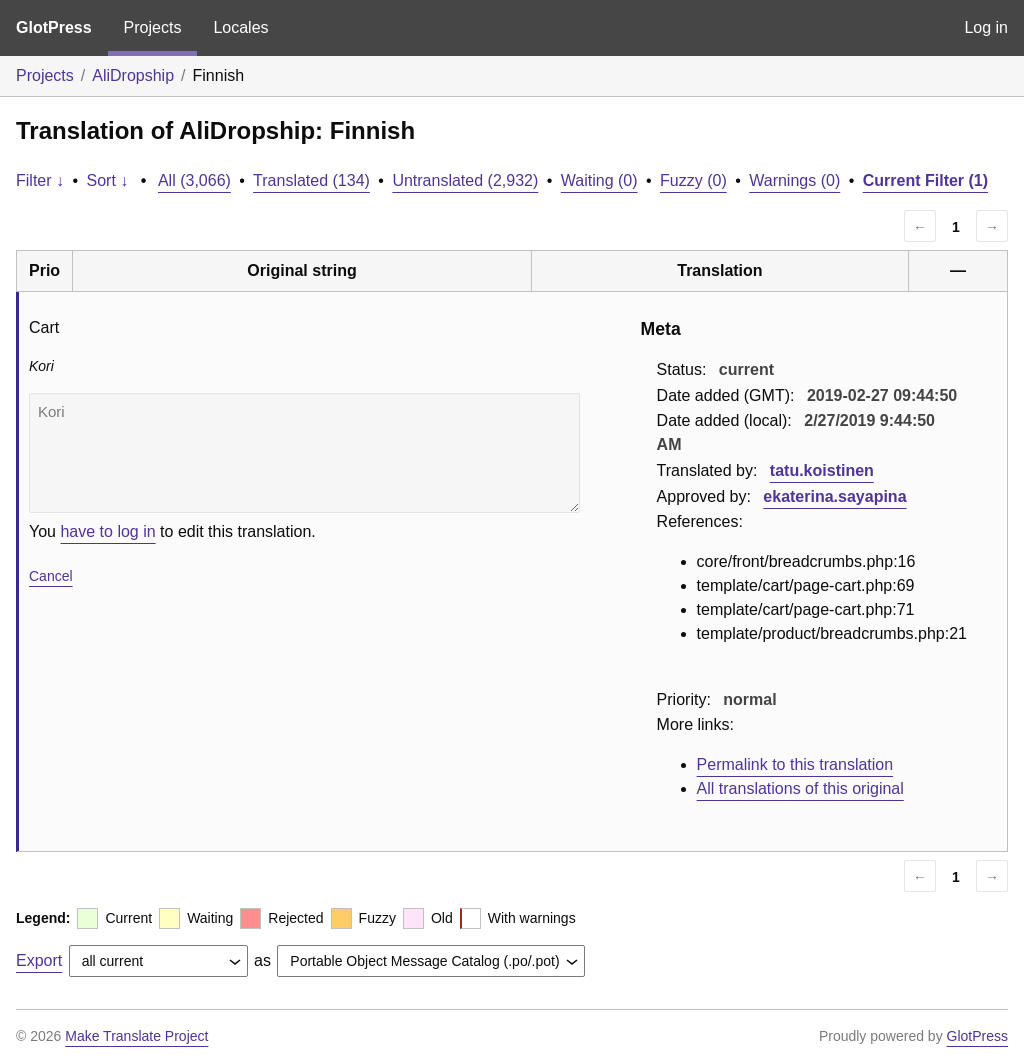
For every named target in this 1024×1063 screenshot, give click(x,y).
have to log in (107, 531)
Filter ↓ (40, 180)
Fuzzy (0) (693, 180)
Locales (240, 27)
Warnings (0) (794, 180)
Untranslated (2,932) (465, 180)
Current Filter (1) (925, 180)
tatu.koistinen (822, 470)
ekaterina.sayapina (834, 496)
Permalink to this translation (795, 764)
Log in (986, 27)
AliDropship (133, 75)
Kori (304, 453)
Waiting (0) (599, 180)
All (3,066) (194, 180)
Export (39, 960)
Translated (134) (311, 180)
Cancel (51, 576)
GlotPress (54, 27)
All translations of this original (800, 788)
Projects (153, 27)
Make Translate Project (136, 1036)
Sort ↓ (108, 180)
